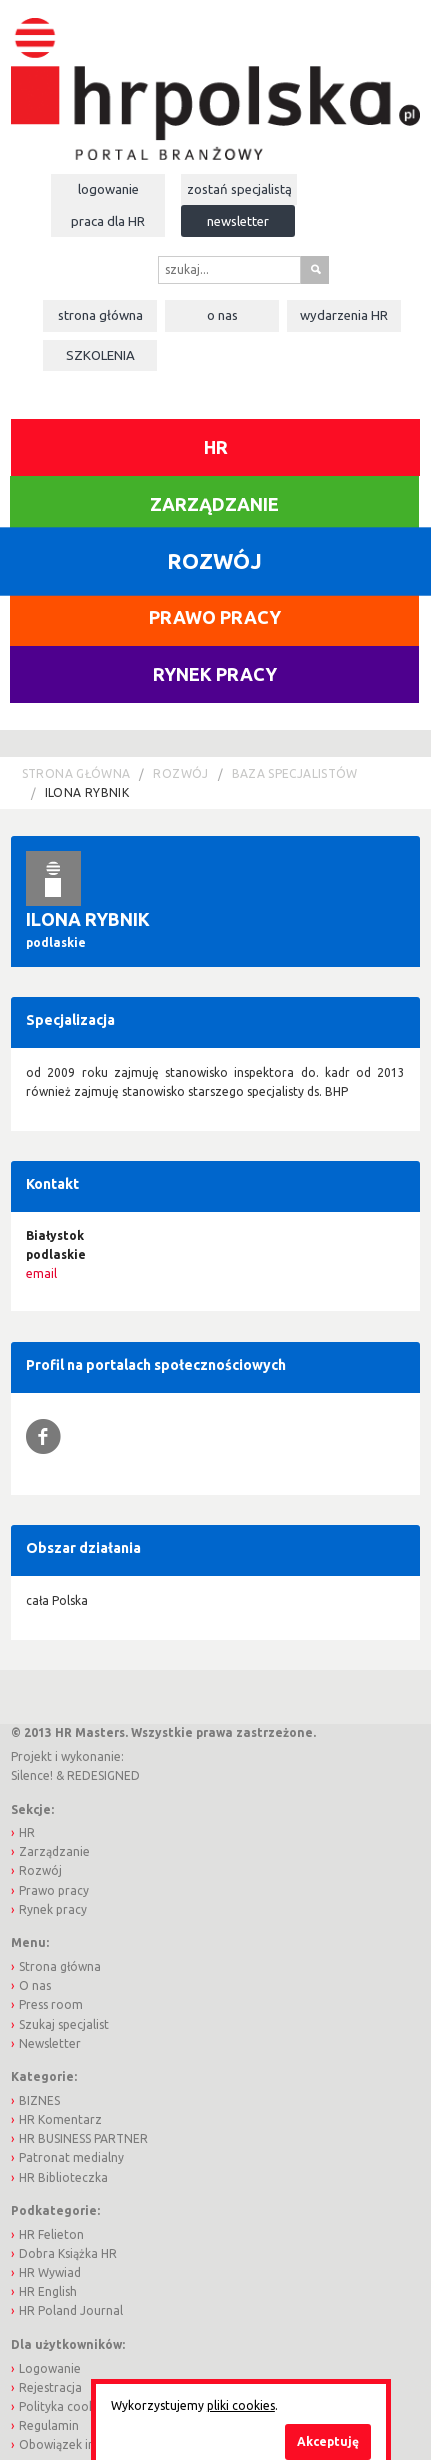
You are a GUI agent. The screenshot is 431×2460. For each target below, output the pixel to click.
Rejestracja (50, 2387)
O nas (222, 315)
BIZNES (39, 2100)
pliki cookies (241, 2405)
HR (216, 447)
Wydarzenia (344, 315)
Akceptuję (328, 2441)
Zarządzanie (214, 504)
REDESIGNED (103, 1775)
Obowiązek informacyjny (89, 2444)
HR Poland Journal (71, 2310)
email (41, 1273)
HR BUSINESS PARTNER (83, 2138)
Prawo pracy (215, 617)
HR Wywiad (50, 2272)
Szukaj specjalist (64, 2024)
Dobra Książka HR (68, 2253)
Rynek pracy (215, 674)
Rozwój (180, 773)
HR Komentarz (60, 2119)
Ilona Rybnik (87, 792)
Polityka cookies (64, 2406)
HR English (48, 2291)
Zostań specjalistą (239, 189)
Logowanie (108, 189)
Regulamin (49, 2425)
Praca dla (108, 221)
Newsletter (238, 221)
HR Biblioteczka (63, 2177)
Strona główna (100, 315)
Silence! (32, 1775)
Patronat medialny (71, 2157)
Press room (51, 2004)
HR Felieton (51, 2234)
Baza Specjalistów (295, 773)
